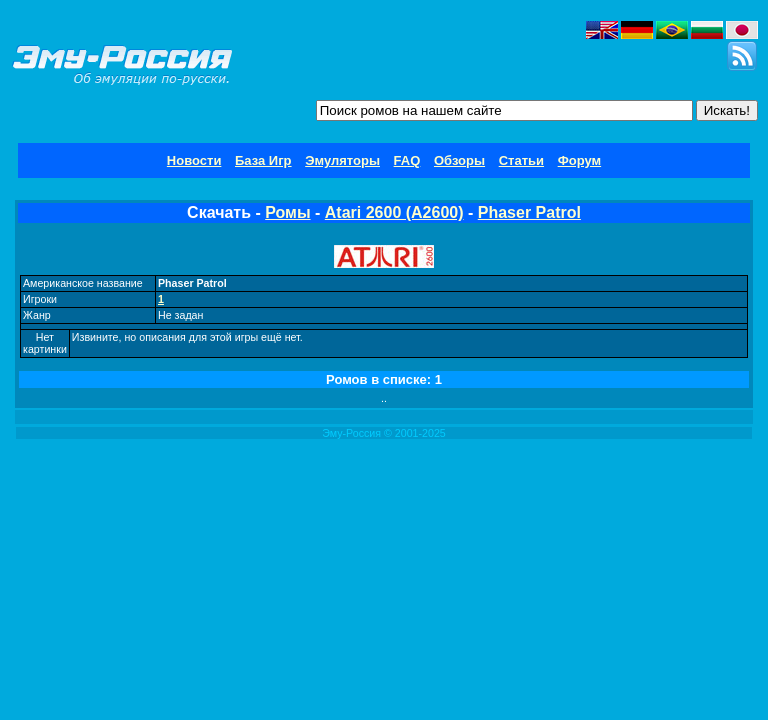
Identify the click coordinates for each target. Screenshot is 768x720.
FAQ (407, 160)
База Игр (263, 160)
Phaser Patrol (529, 212)
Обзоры (459, 160)
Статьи (521, 160)
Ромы (287, 212)
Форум (579, 160)
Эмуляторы (342, 160)
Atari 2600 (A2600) (394, 212)
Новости (194, 160)
